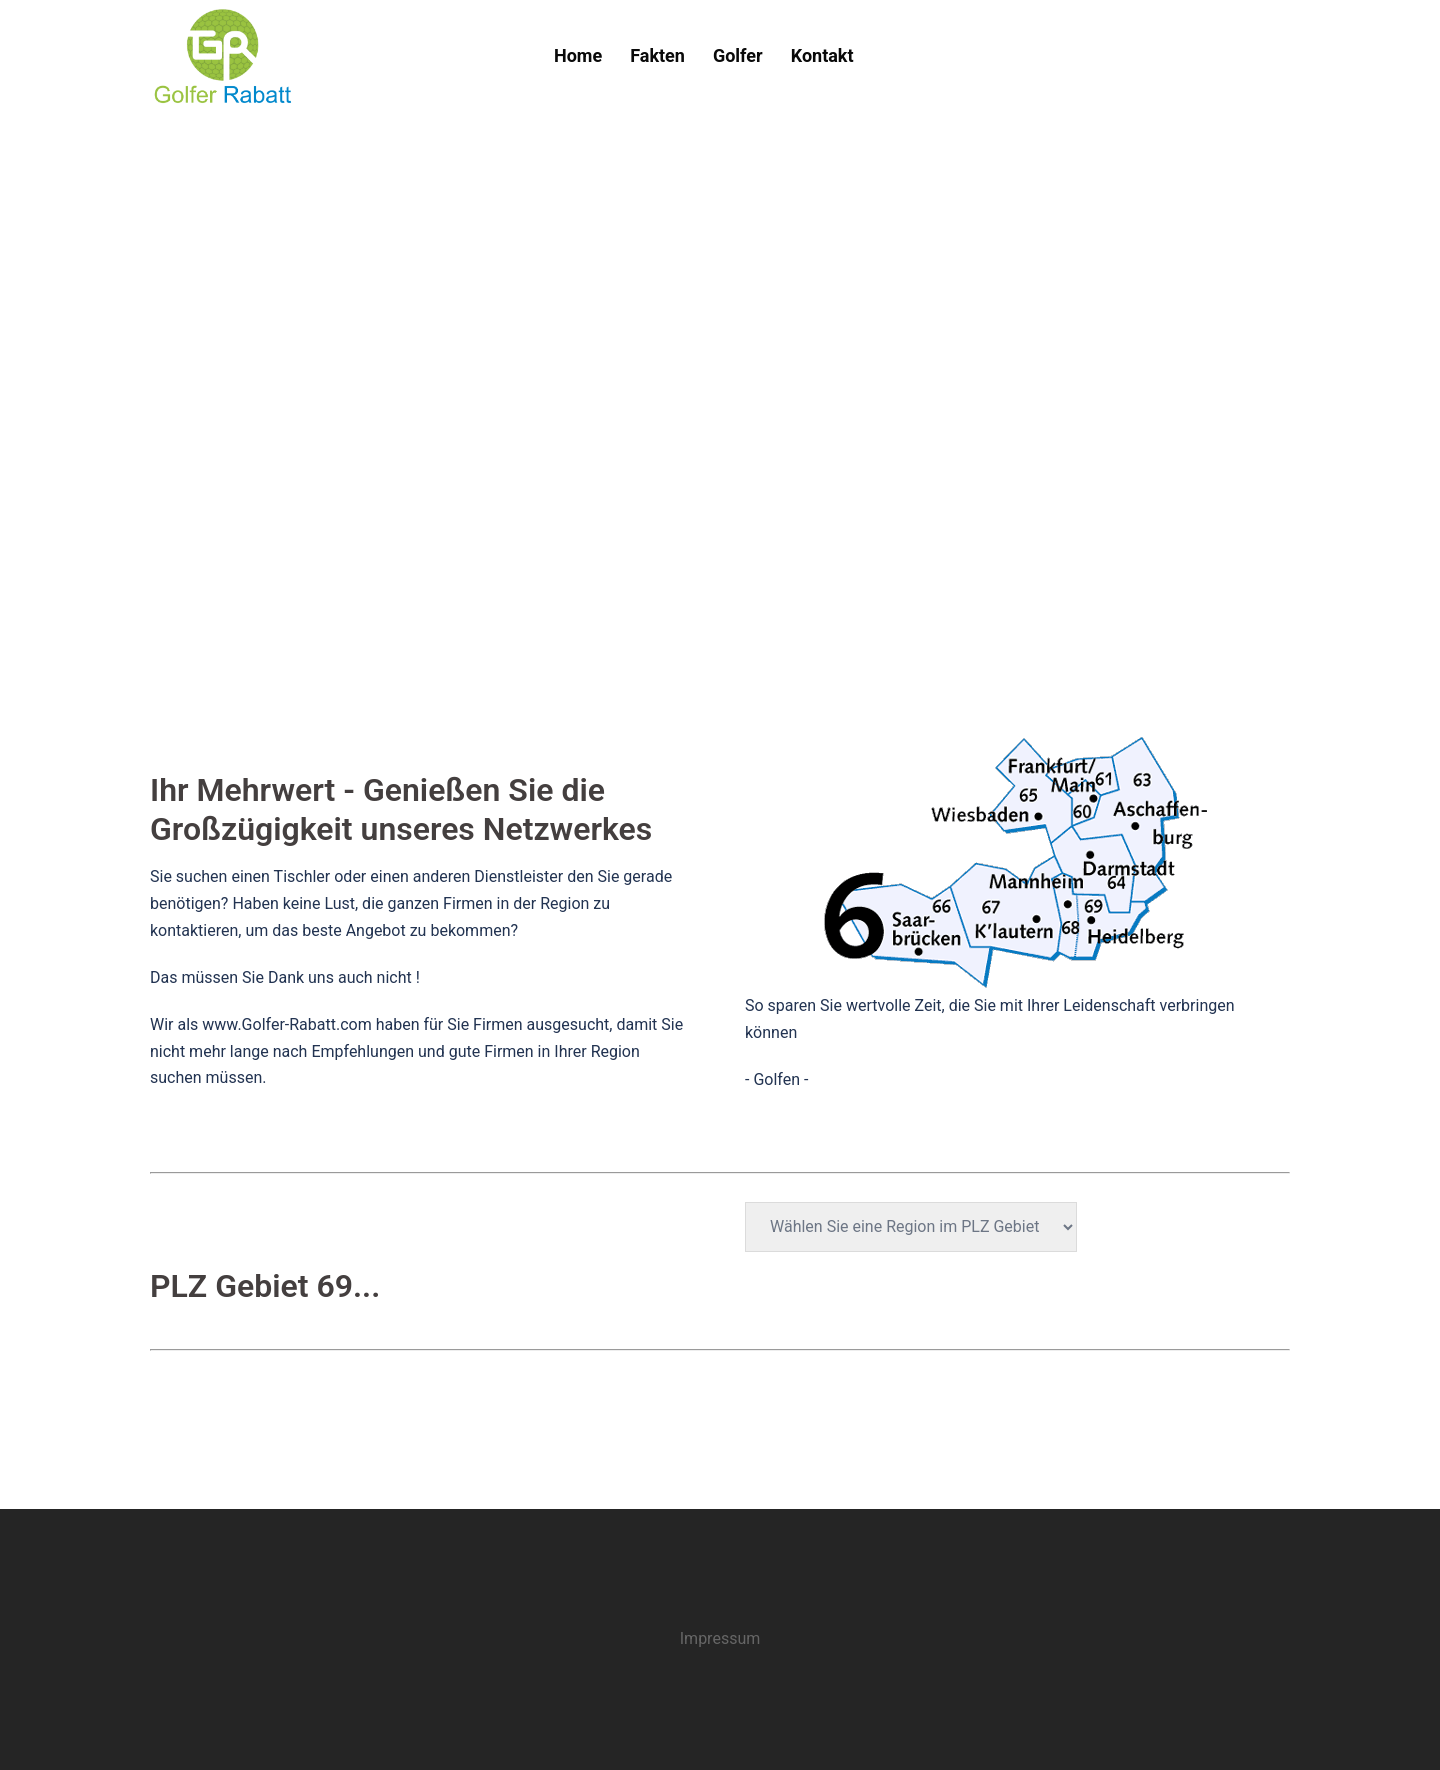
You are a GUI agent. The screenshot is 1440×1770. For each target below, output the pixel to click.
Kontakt (822, 55)
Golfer (738, 55)
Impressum (720, 1638)
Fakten (657, 55)
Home (578, 55)
